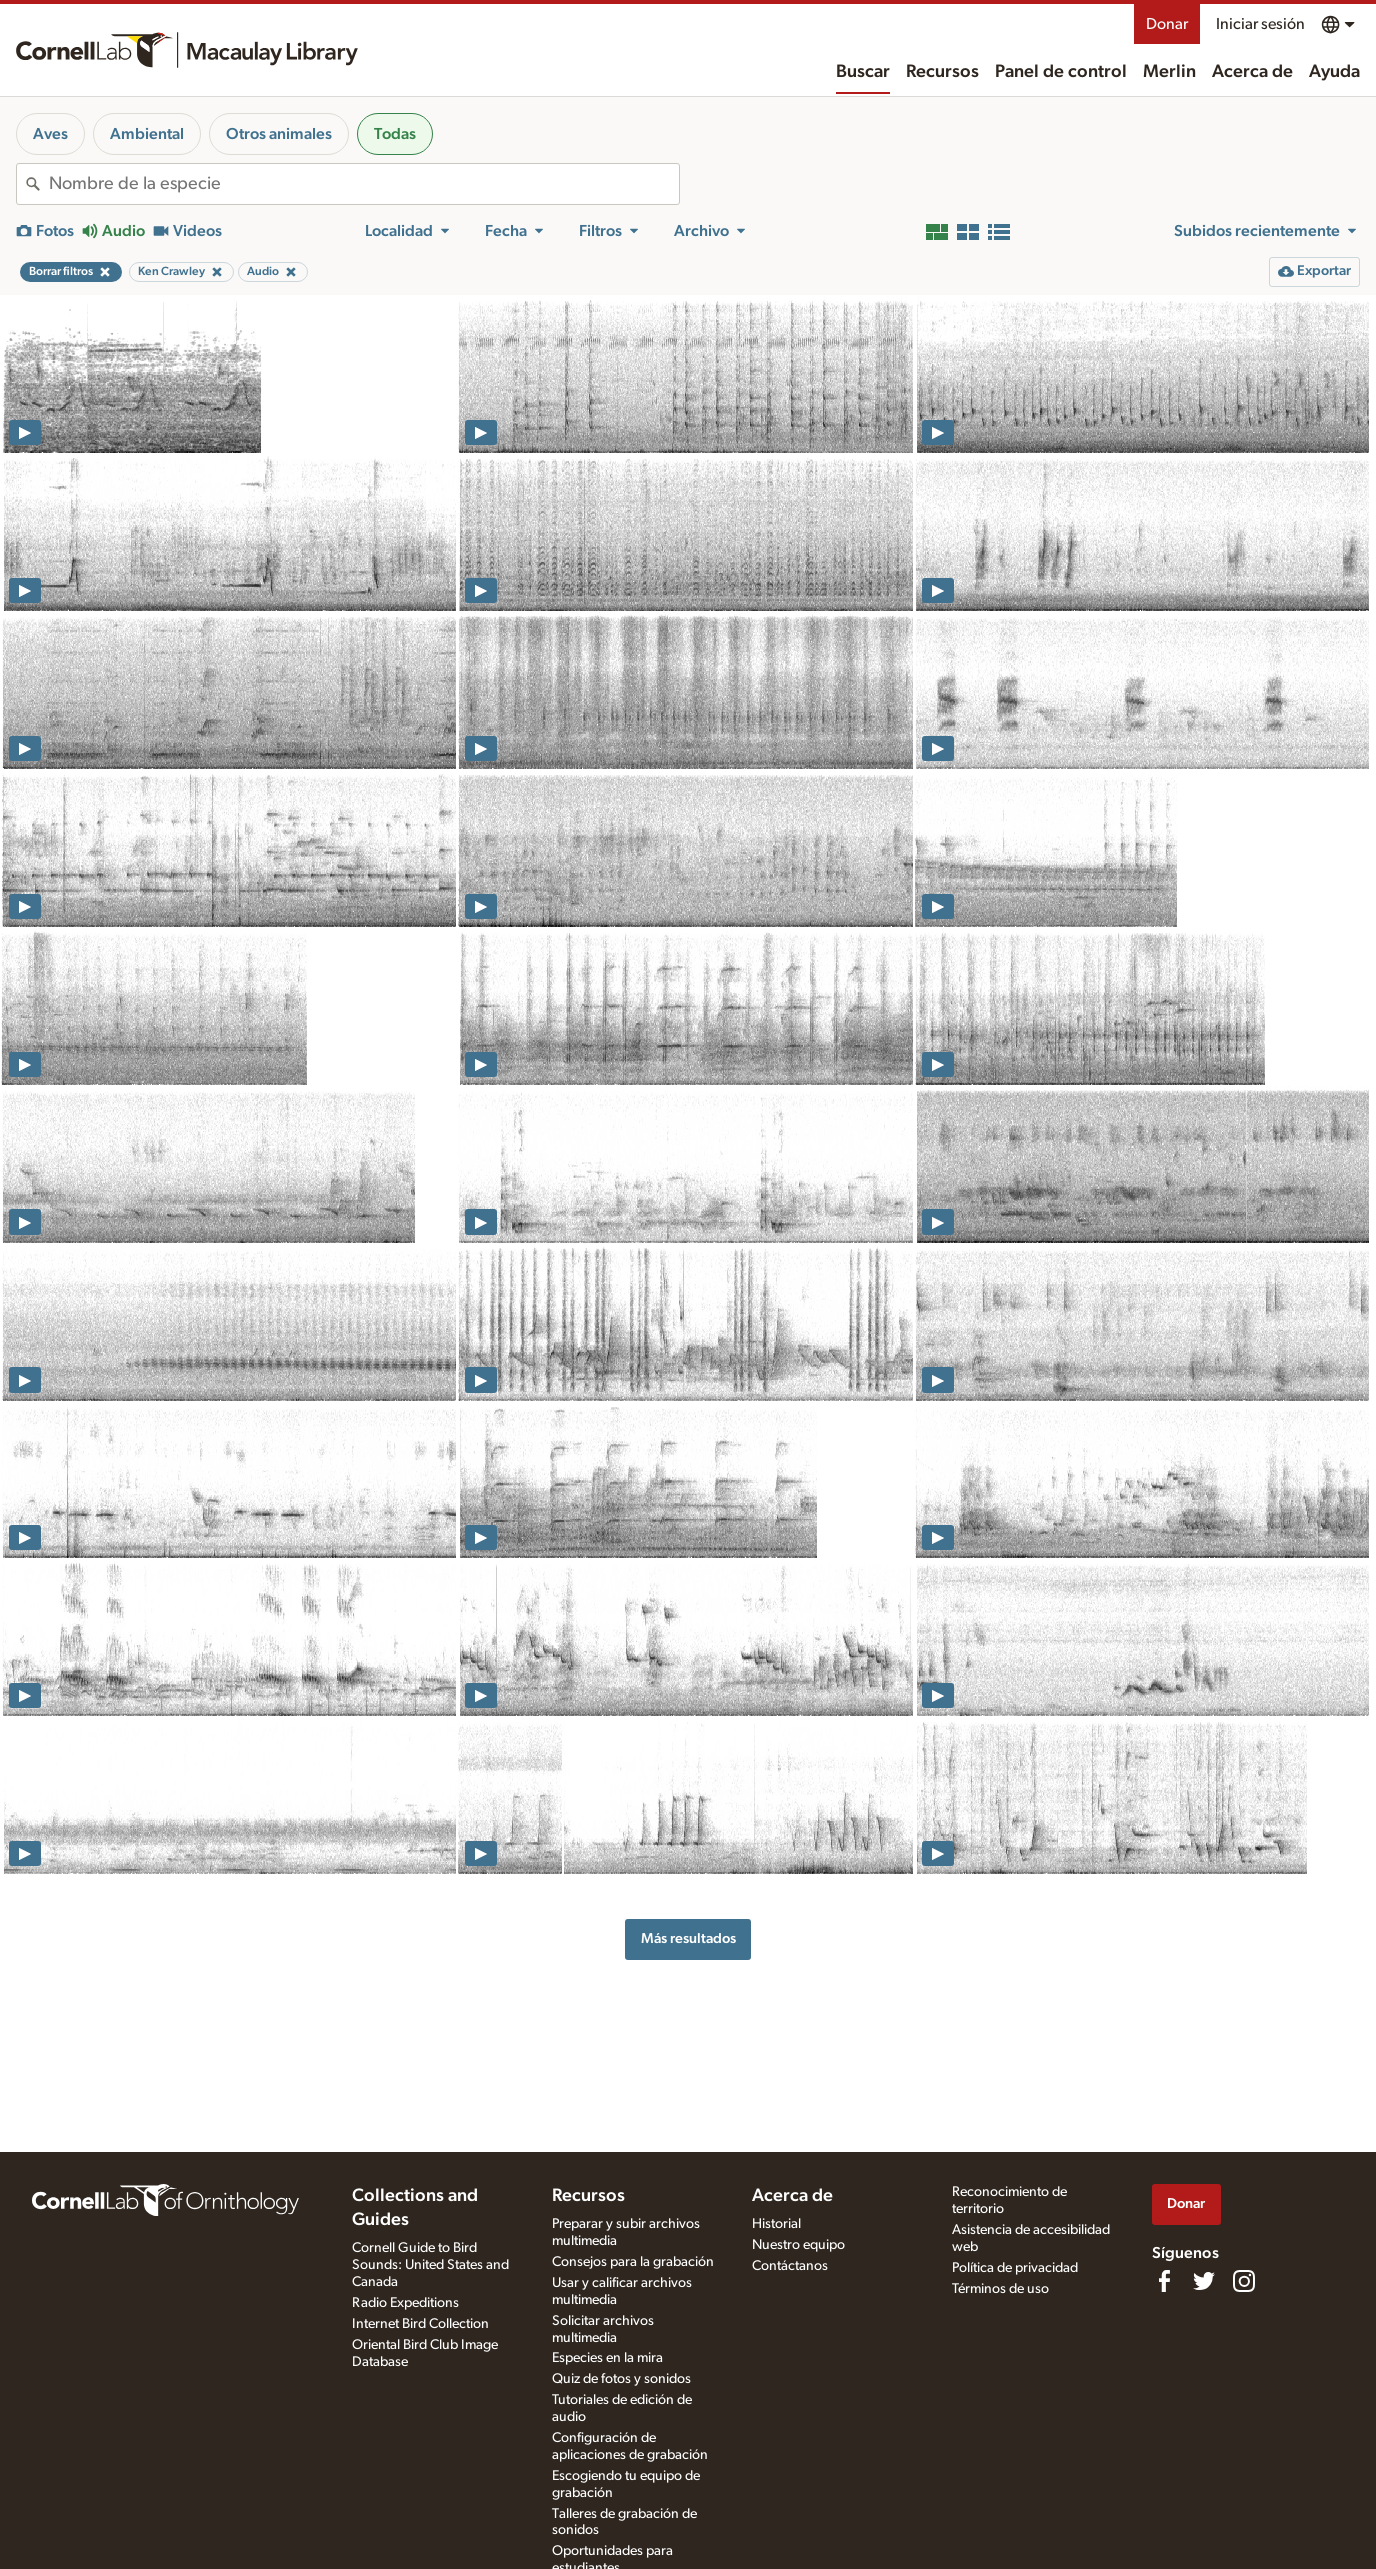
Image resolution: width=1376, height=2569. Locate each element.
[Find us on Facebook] (1164, 2281)
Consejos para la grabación (633, 2262)
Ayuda (1334, 72)
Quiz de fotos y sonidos (621, 2379)
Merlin (1169, 72)
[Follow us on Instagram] (1244, 2281)
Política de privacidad (1015, 2268)
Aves (50, 134)
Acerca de (1252, 72)
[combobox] (364, 184)
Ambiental (147, 134)
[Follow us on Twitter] (1204, 2281)
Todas (395, 134)
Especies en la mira (607, 2358)
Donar (1167, 24)
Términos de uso (1000, 2289)
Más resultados (688, 1938)
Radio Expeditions (405, 2303)
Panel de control (1061, 72)
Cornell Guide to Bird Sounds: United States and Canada (430, 2265)
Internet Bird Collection (420, 2324)
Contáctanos (790, 2266)
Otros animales (279, 134)
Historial (776, 2224)
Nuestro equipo (798, 2245)
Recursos (942, 72)
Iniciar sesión (1260, 24)
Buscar (863, 72)
